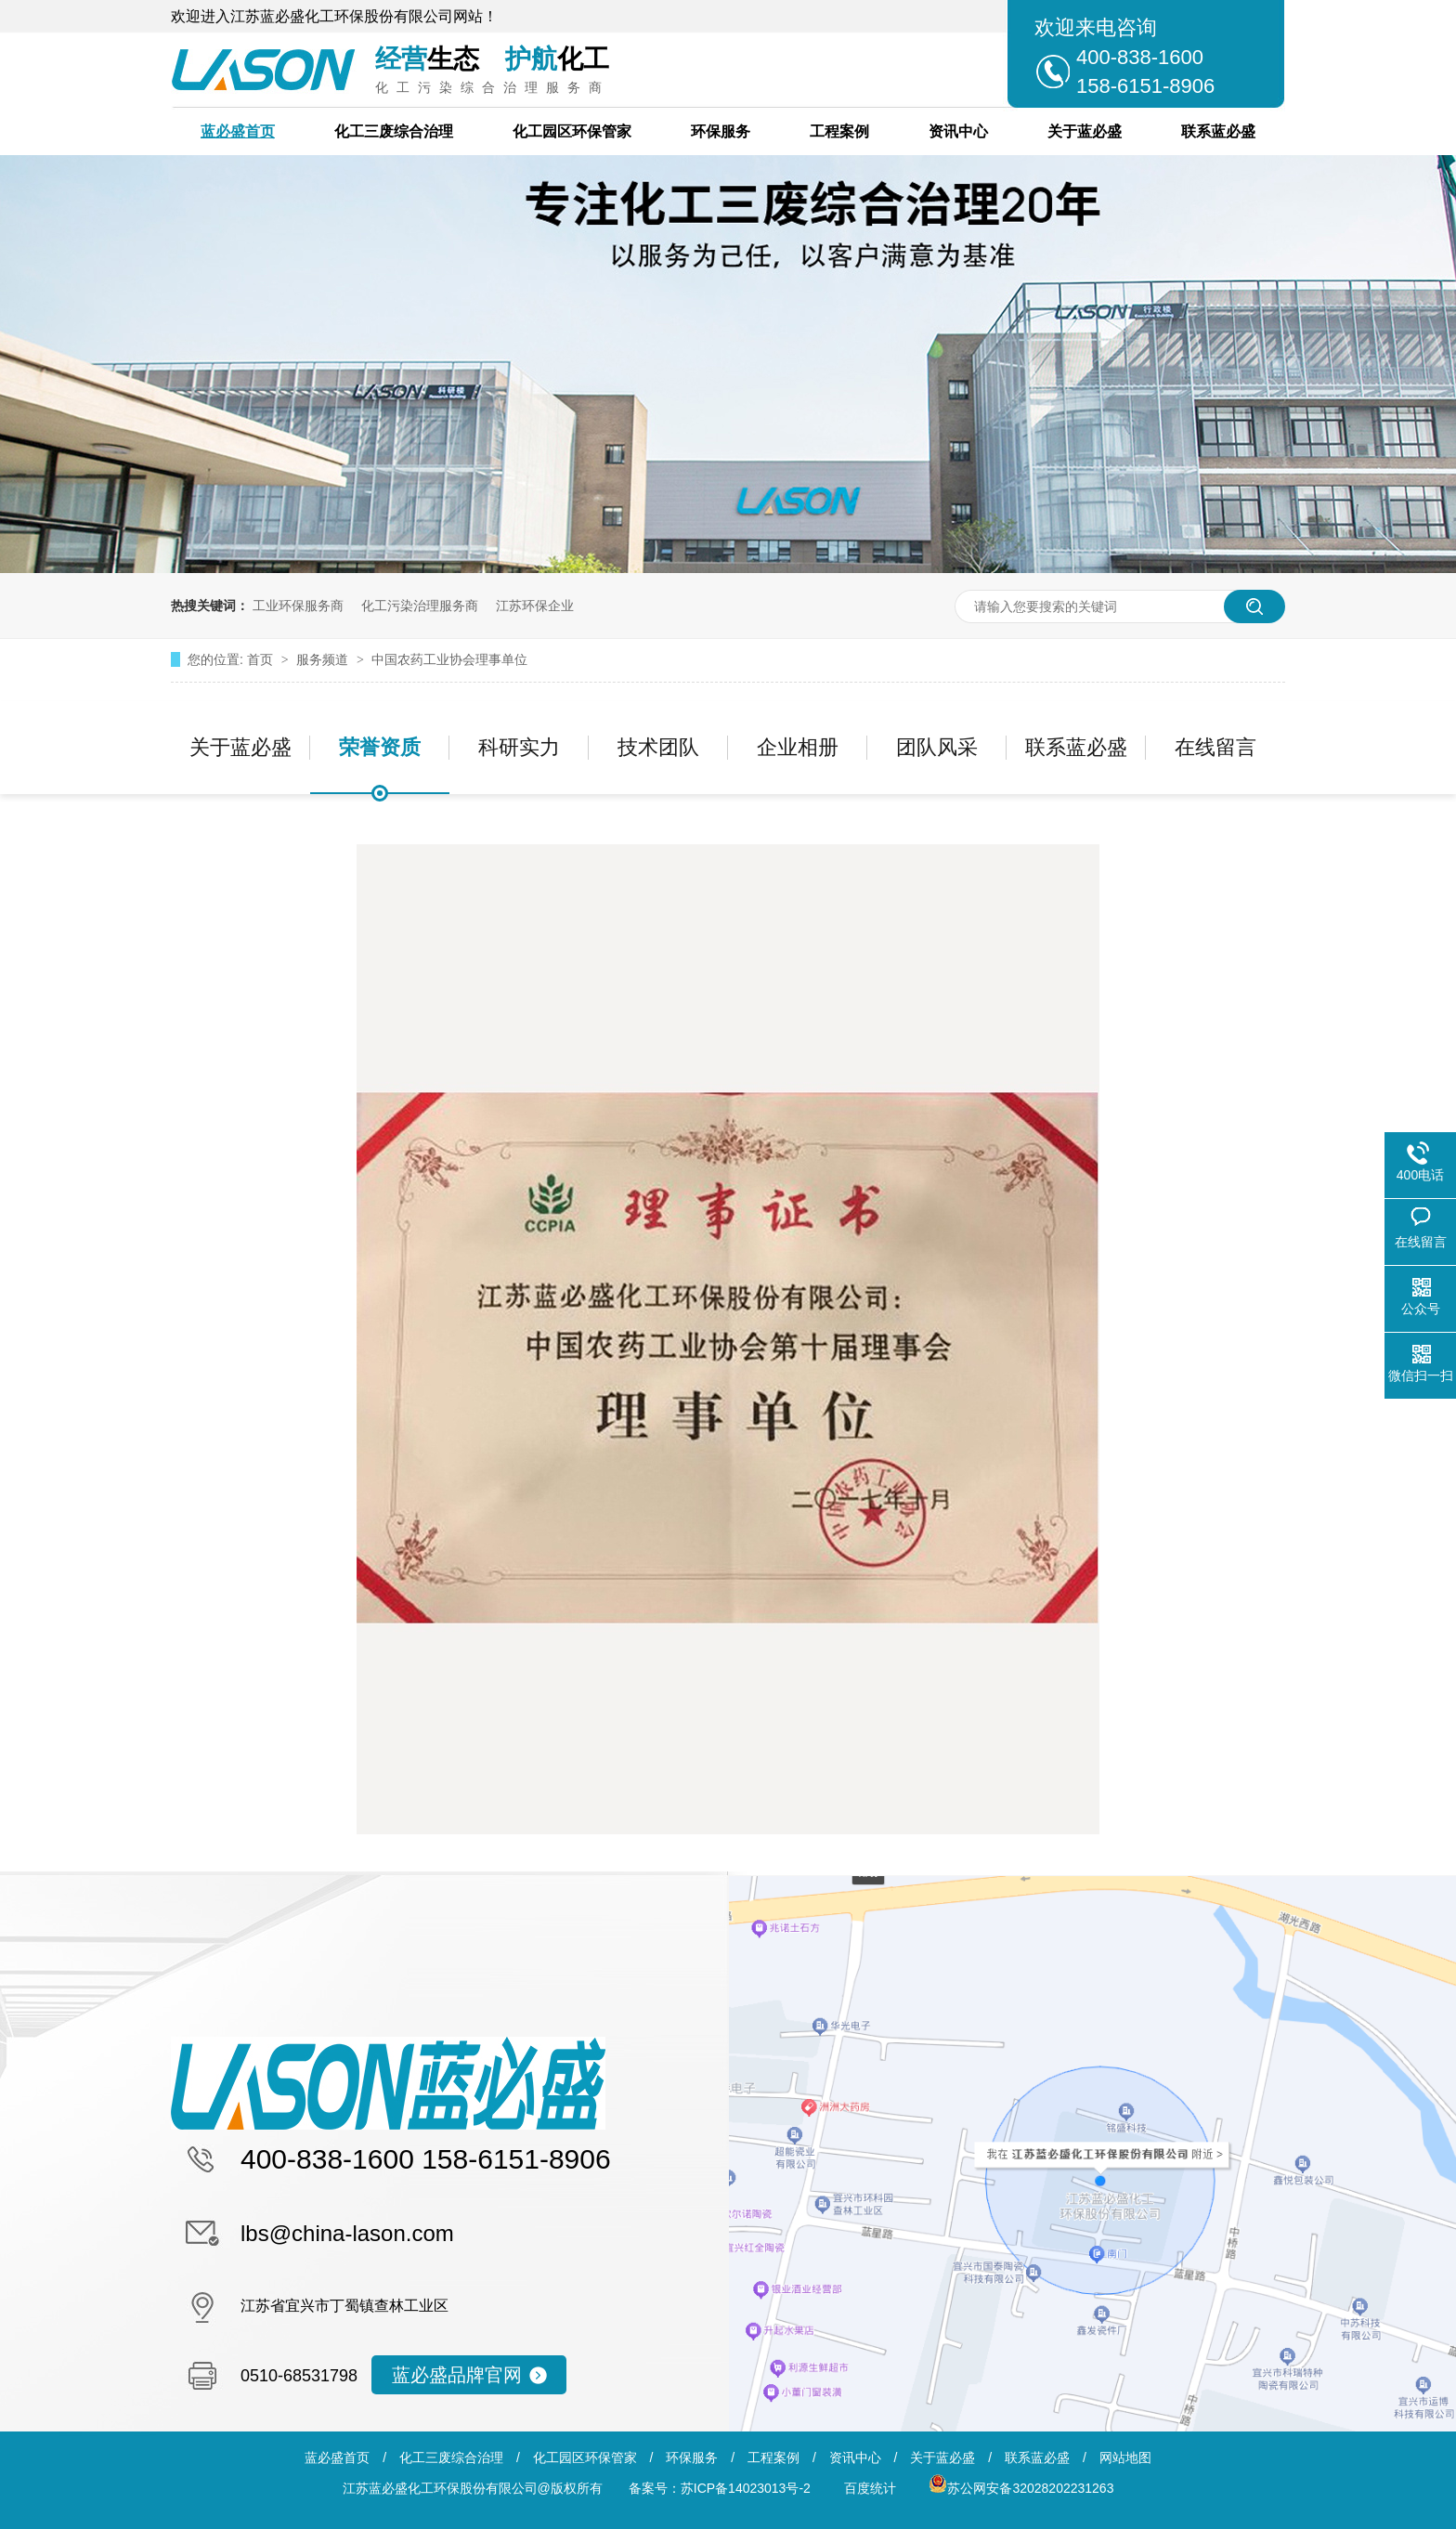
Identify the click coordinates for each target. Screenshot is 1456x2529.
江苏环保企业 (535, 605)
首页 (262, 659)
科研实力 (519, 747)
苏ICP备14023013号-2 (746, 2488)
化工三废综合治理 (393, 131)
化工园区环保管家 (572, 131)
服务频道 (324, 659)
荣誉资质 (380, 747)
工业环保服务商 (298, 605)
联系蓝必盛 (1218, 131)
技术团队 (658, 747)
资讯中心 (958, 131)
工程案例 (839, 131)
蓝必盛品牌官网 (457, 2375)
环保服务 (720, 131)
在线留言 (1215, 747)
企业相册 (797, 747)
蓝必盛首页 (238, 131)
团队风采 (937, 747)
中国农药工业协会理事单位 (449, 659)
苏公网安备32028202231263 (1021, 2488)
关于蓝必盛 (1084, 131)
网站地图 (1125, 2457)
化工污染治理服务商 (419, 605)
